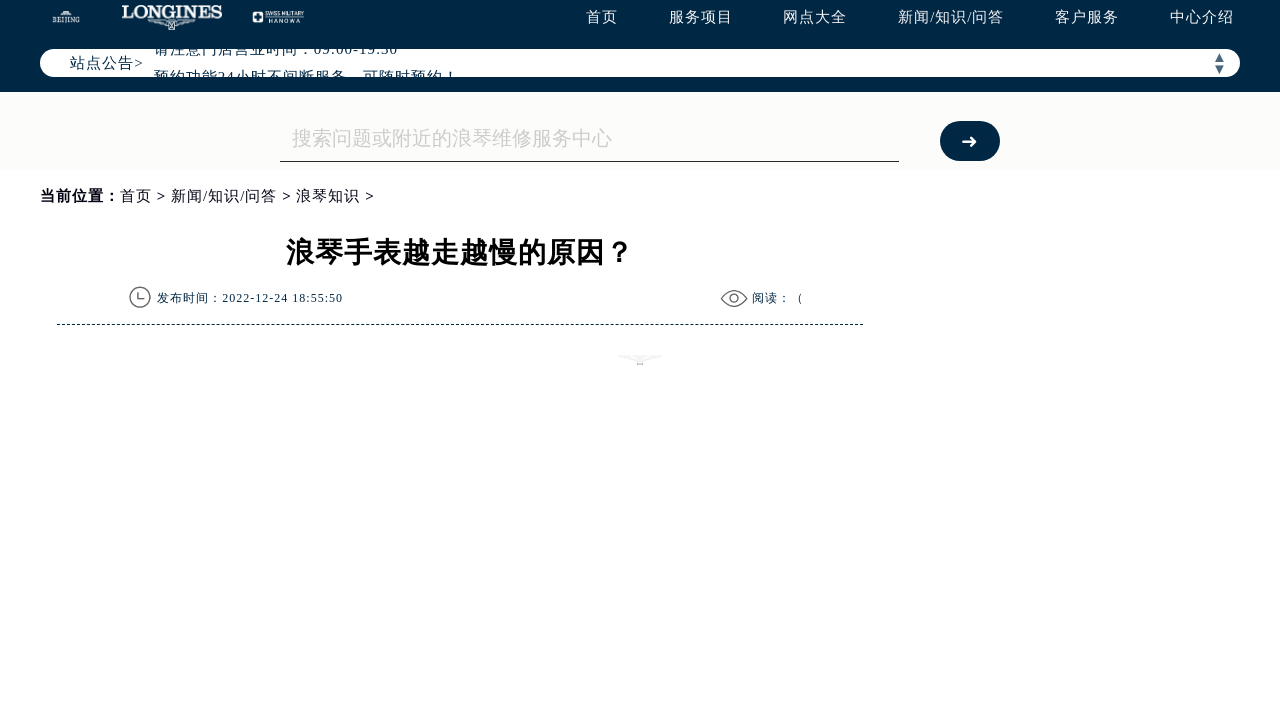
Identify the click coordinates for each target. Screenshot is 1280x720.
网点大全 (815, 17)
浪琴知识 (328, 196)
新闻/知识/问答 (951, 17)
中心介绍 (1202, 17)
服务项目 (701, 17)
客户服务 (1087, 17)
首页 (602, 17)
